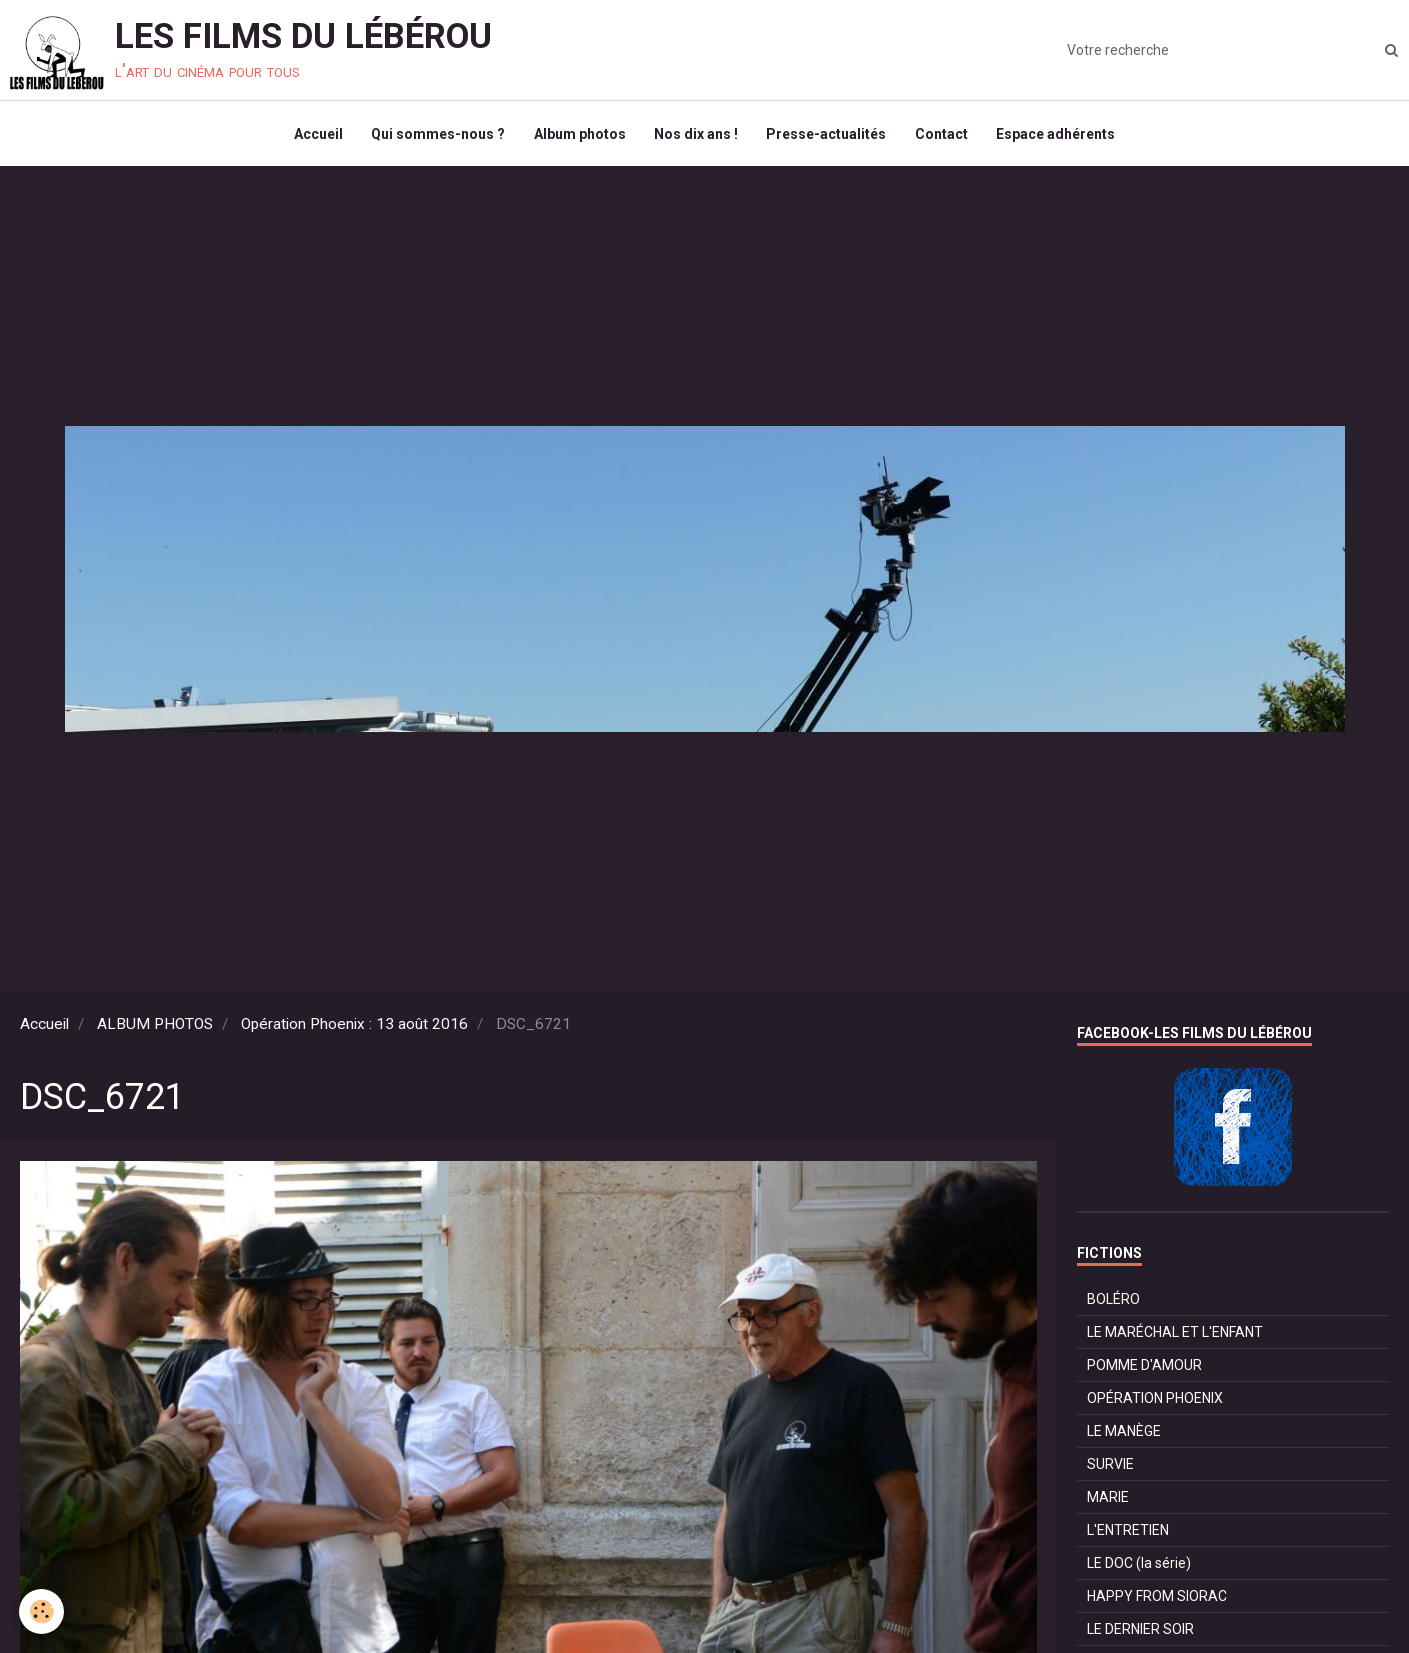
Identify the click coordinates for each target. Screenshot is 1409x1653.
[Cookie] (42, 1611)
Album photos (578, 136)
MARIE (1108, 1501)
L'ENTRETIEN (1128, 1534)
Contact (944, 136)
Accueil (313, 136)
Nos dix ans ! (696, 136)
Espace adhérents (1060, 136)
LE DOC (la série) (1139, 1567)
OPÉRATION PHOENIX (1155, 1402)
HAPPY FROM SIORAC (1157, 1600)
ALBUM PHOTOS (155, 1028)
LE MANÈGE (1124, 1435)
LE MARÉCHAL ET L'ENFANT (1175, 1336)
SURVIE (1110, 1468)
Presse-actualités (828, 136)
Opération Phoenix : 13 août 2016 (354, 1028)
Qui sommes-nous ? (435, 136)
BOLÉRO (1113, 1303)
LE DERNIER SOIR (1140, 1633)
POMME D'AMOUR (1144, 1369)
